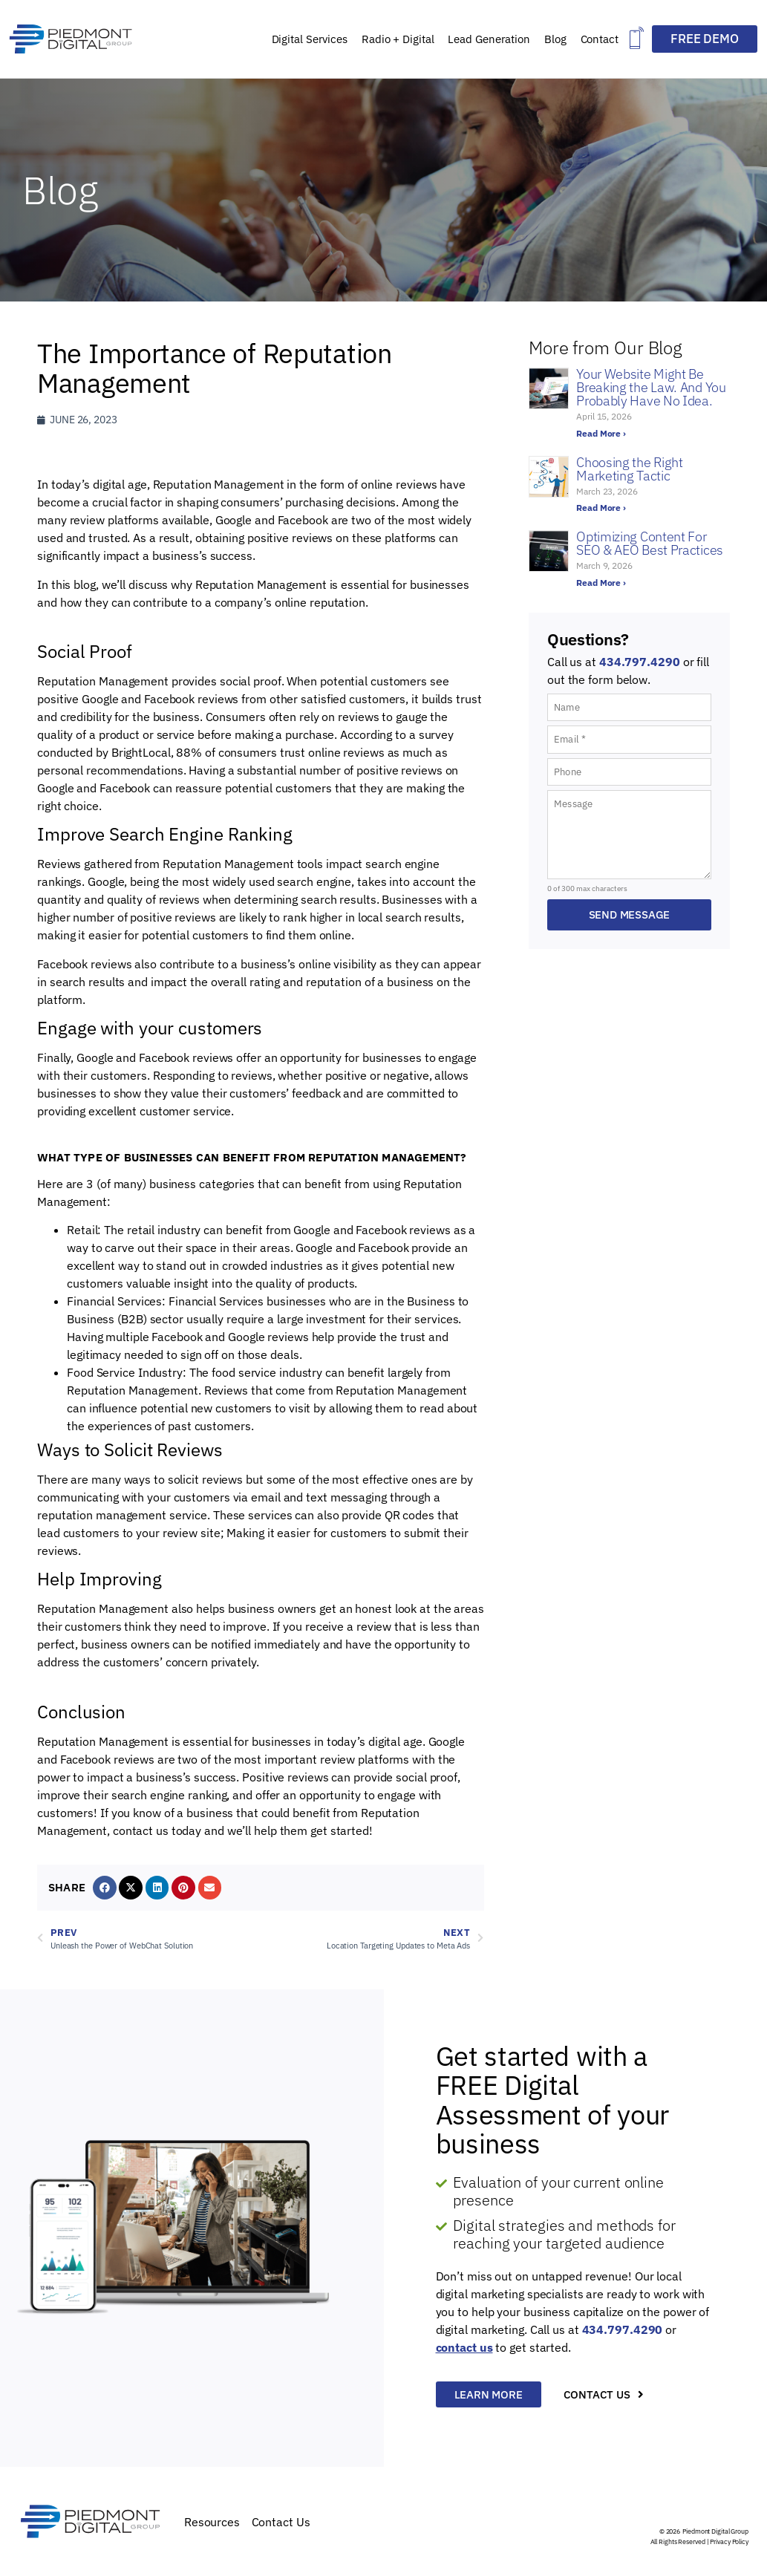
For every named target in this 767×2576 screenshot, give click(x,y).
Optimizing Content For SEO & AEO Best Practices (649, 543)
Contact (600, 39)
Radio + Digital (398, 39)
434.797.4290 (639, 661)
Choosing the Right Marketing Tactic (629, 469)
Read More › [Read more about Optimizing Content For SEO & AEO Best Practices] (601, 582)
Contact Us (281, 2521)
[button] (636, 39)
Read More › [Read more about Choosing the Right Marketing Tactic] (601, 507)
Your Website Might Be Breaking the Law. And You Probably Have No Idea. (651, 387)
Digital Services (309, 39)
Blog (555, 39)
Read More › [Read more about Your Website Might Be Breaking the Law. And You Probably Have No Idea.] (601, 433)
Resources (212, 2521)
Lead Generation (489, 39)
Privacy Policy (729, 2541)
